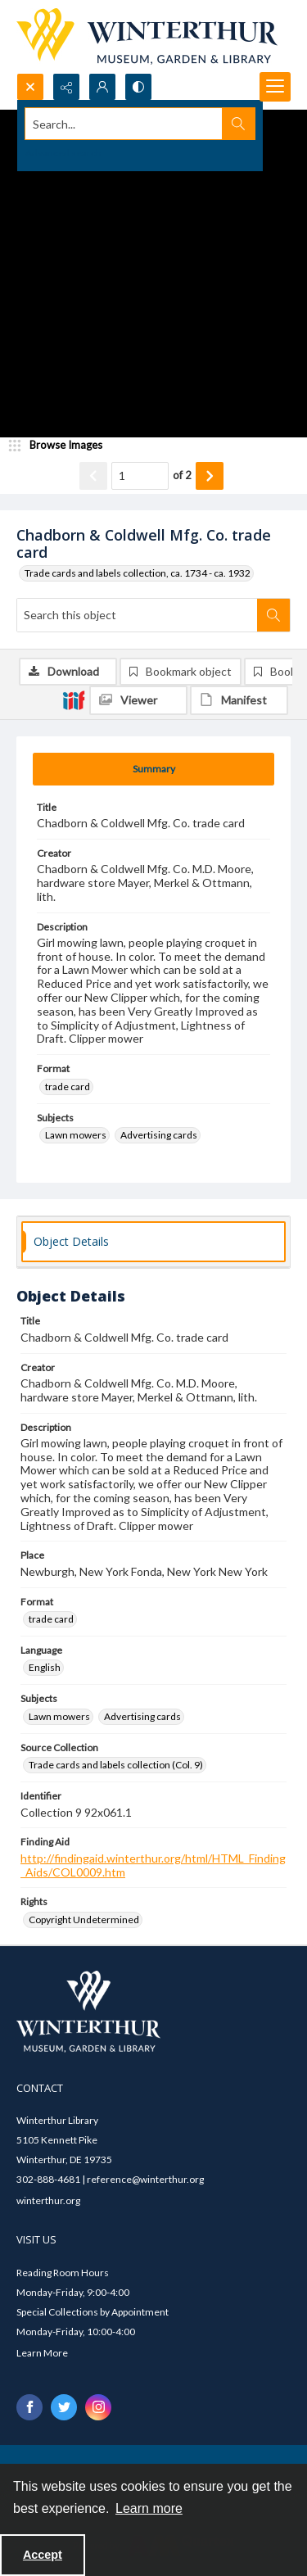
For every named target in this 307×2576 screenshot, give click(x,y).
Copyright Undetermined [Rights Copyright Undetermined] (84, 1919)
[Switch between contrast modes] (138, 87)
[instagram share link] (98, 2407)
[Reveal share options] (66, 87)
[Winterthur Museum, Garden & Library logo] (147, 36)
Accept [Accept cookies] (42, 2554)
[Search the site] (124, 123)
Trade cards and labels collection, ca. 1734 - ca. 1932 (138, 573)
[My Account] (102, 87)
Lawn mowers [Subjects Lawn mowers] (75, 1135)
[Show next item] (209, 476)
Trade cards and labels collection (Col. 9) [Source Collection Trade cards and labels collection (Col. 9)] (116, 1765)
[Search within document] (273, 615)
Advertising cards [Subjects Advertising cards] (158, 1135)
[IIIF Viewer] (138, 700)
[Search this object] (137, 615)
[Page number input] (140, 476)
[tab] (153, 769)
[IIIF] (74, 699)
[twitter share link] (64, 2407)
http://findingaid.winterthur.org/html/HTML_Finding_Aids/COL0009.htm (153, 1865)
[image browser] (61, 445)
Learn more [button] (149, 2508)
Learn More (42, 2353)
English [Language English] (45, 1667)
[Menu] (275, 87)
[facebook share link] (29, 2407)
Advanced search (63, 153)
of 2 (182, 475)
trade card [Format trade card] (67, 1086)
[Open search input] (30, 87)
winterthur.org (48, 2200)
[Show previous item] (93, 476)
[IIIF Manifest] (239, 700)
